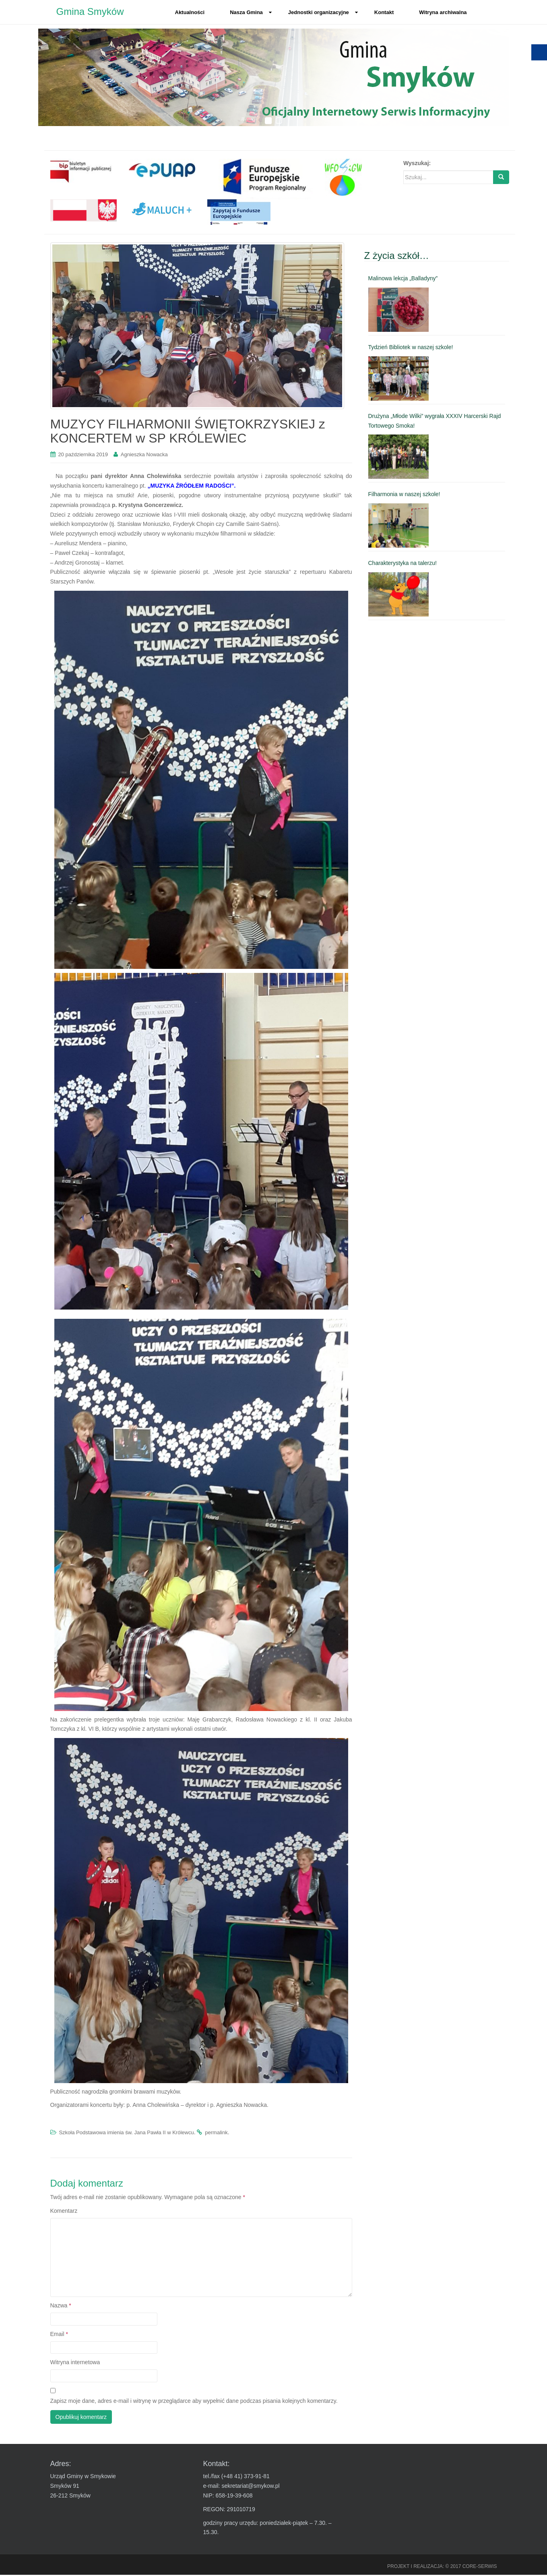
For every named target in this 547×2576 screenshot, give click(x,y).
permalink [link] (216, 2134)
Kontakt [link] (384, 12)
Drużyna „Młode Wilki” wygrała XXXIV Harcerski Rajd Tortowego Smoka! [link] (434, 422)
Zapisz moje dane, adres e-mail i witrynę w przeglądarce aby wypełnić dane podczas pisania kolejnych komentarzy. (194, 2402)
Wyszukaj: (417, 164)
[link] (83, 172)
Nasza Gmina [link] (251, 12)
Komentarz (64, 2212)
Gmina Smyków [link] (90, 12)
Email (59, 2335)
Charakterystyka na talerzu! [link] (402, 564)
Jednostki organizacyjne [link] (323, 12)
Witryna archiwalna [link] (442, 12)
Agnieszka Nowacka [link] (144, 456)
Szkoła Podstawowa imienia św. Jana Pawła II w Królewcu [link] (126, 2134)
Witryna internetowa (75, 2364)
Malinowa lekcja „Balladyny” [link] (403, 280)
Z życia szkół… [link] (396, 256)
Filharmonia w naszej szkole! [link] (404, 495)
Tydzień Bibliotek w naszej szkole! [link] (410, 349)
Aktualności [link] (190, 12)
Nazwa (60, 2307)
